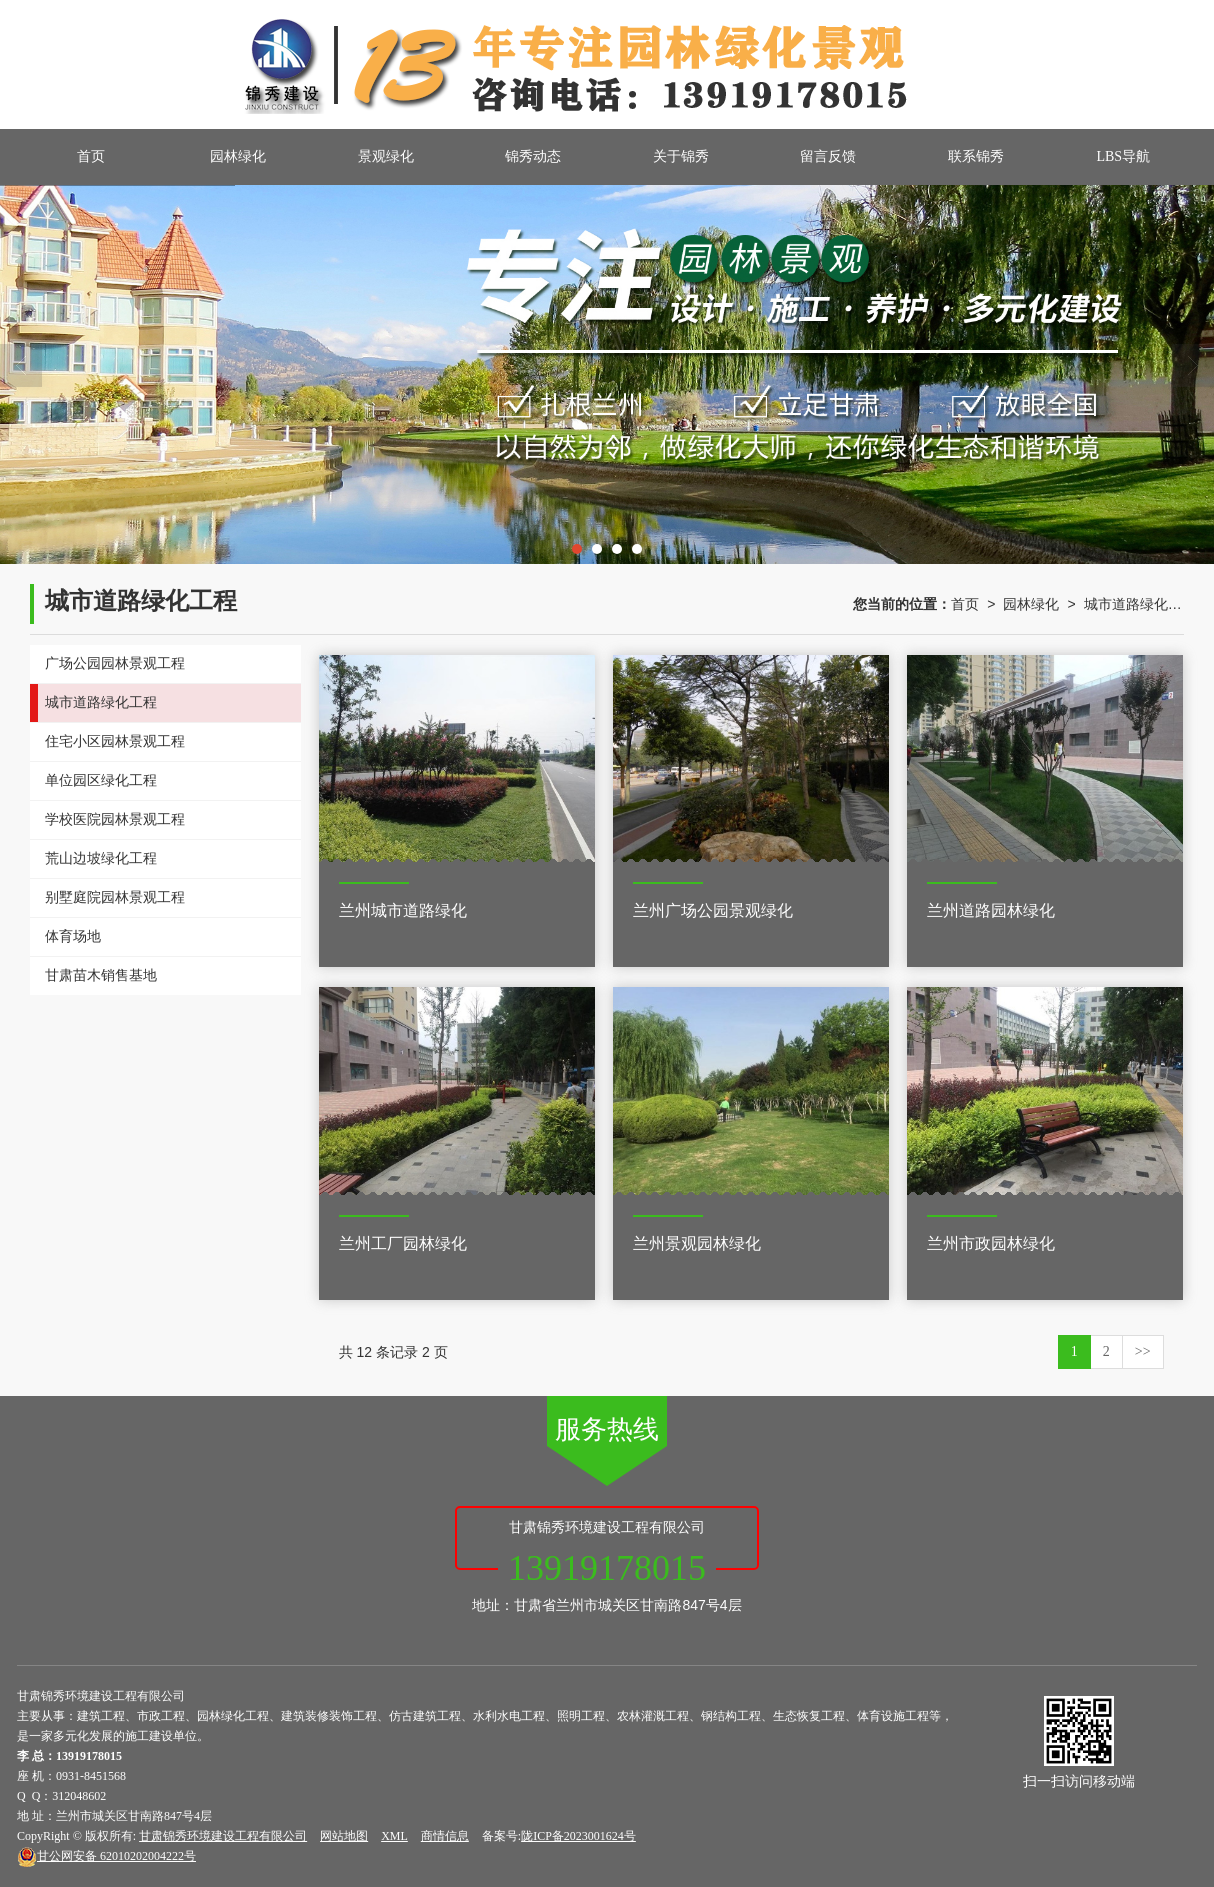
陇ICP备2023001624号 (578, 1836)
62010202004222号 (106, 1856)
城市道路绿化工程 (1134, 604)
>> (1143, 1351)
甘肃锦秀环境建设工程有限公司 (223, 1836)
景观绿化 (386, 156)
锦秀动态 (533, 156)
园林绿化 (238, 156)
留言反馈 (828, 156)
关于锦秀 (681, 156)
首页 (91, 156)
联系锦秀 (976, 156)
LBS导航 (1123, 156)
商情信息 (445, 1836)
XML (394, 1836)
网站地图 (344, 1836)
